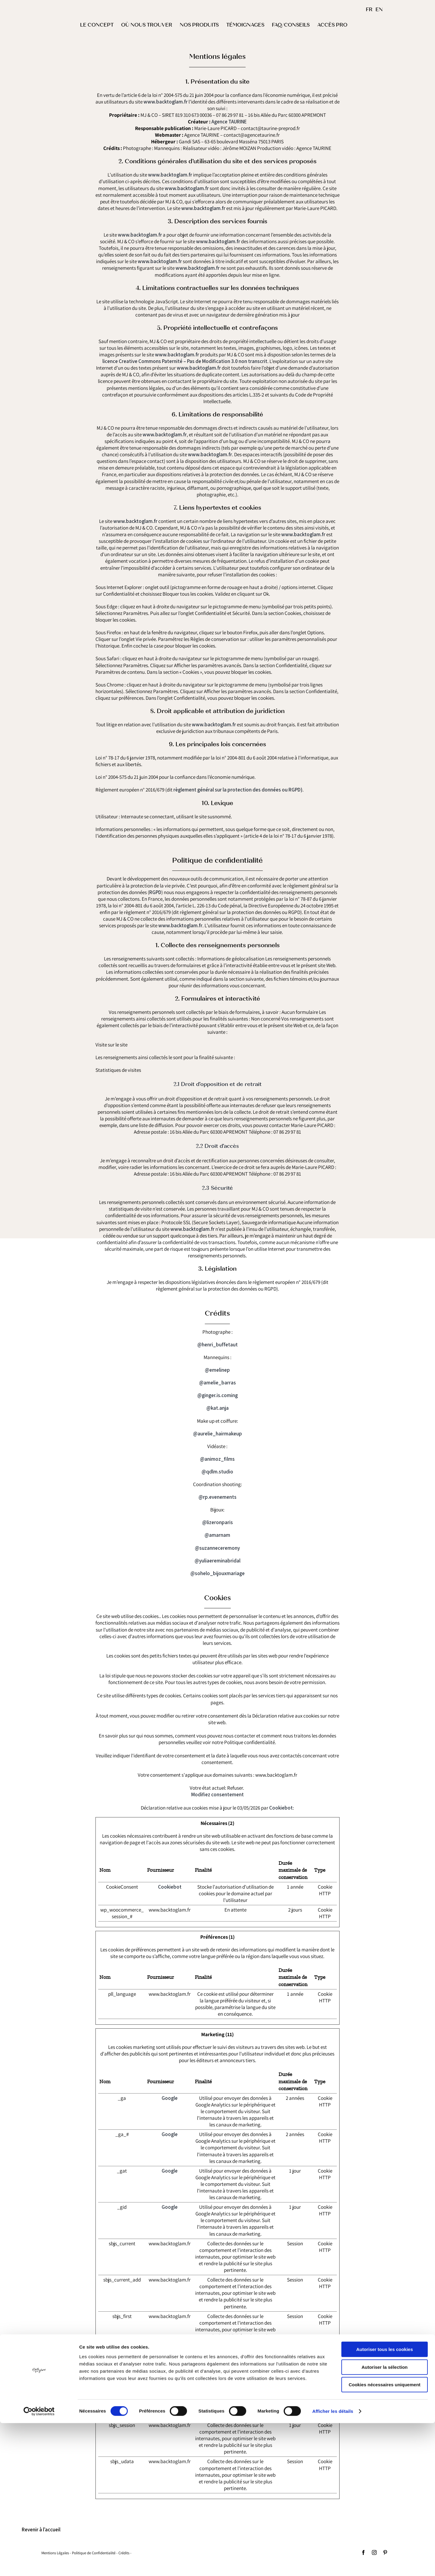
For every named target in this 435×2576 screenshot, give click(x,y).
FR (369, 9)
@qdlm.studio (217, 1471)
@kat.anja (217, 1408)
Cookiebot (281, 1807)
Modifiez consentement (217, 1794)
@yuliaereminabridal (217, 1560)
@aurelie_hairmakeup (217, 1433)
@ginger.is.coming (217, 1395)
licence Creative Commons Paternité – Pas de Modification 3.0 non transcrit (184, 361)
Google (170, 2098)
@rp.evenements (217, 1497)
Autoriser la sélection (385, 2520)
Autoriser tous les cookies (384, 2502)
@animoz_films (217, 1459)
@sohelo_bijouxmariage (217, 1573)
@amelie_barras (217, 1382)
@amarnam (217, 1535)
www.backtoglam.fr (165, 101)
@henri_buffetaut (217, 1344)
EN (379, 9)
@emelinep (217, 1370)
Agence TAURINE (229, 121)
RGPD (155, 892)
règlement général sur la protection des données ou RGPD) (237, 790)
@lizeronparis (217, 1522)
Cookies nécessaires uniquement (384, 2537)
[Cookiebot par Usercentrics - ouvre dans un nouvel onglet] (39, 2564)
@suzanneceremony (217, 1548)
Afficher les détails (332, 2564)
